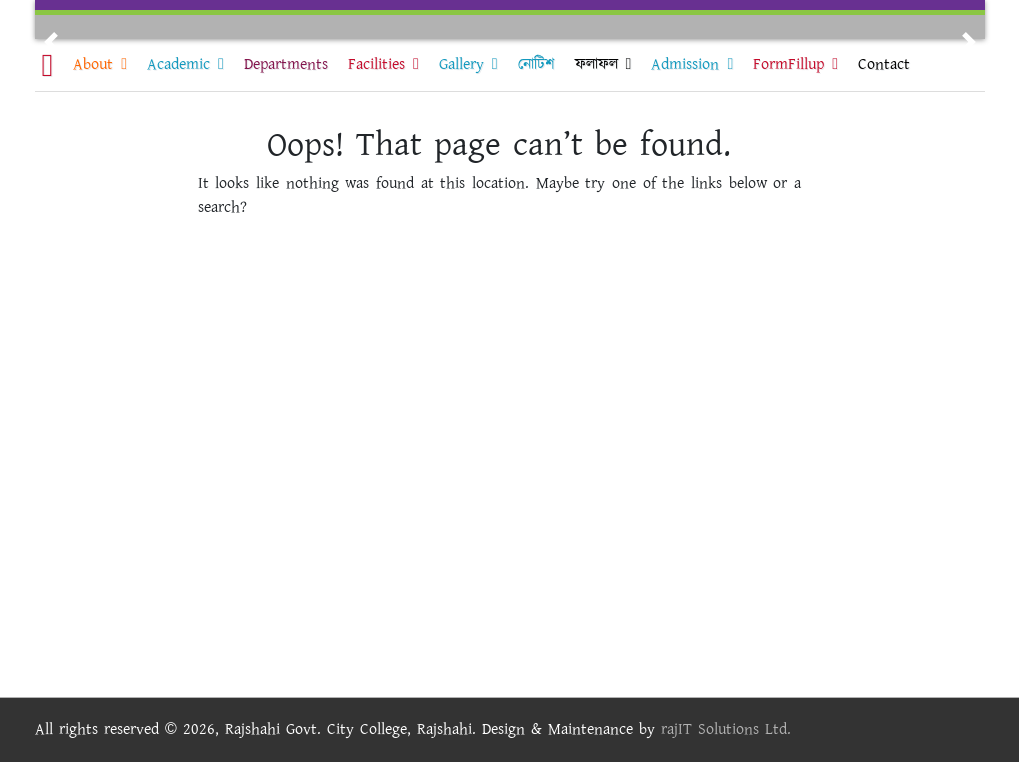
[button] (51, 42)
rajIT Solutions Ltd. (726, 729)
